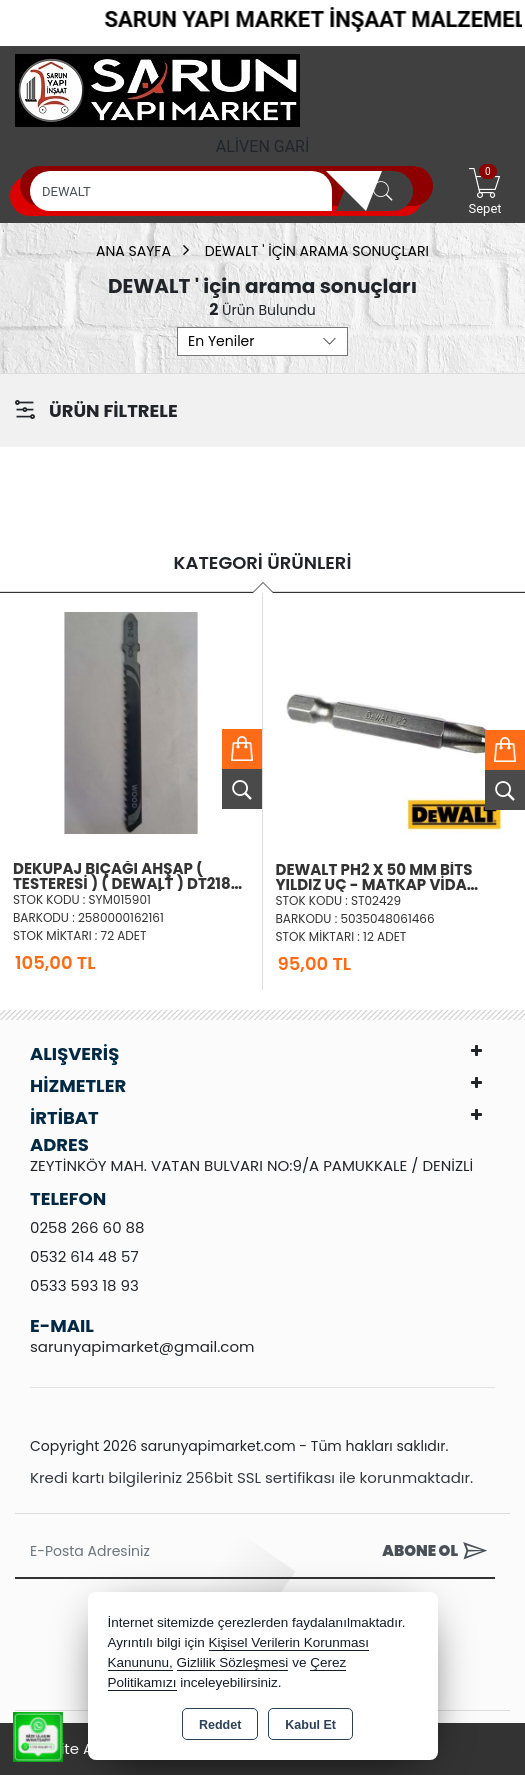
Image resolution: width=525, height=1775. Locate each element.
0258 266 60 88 (87, 1227)
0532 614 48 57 (84, 1256)
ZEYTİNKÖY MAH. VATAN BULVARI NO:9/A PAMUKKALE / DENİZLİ (251, 1165)
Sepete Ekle (242, 749)
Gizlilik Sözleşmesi (233, 1662)
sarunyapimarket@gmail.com (142, 1346)
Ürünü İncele (242, 789)
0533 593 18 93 (84, 1285)
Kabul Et (310, 1725)
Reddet (220, 1725)
